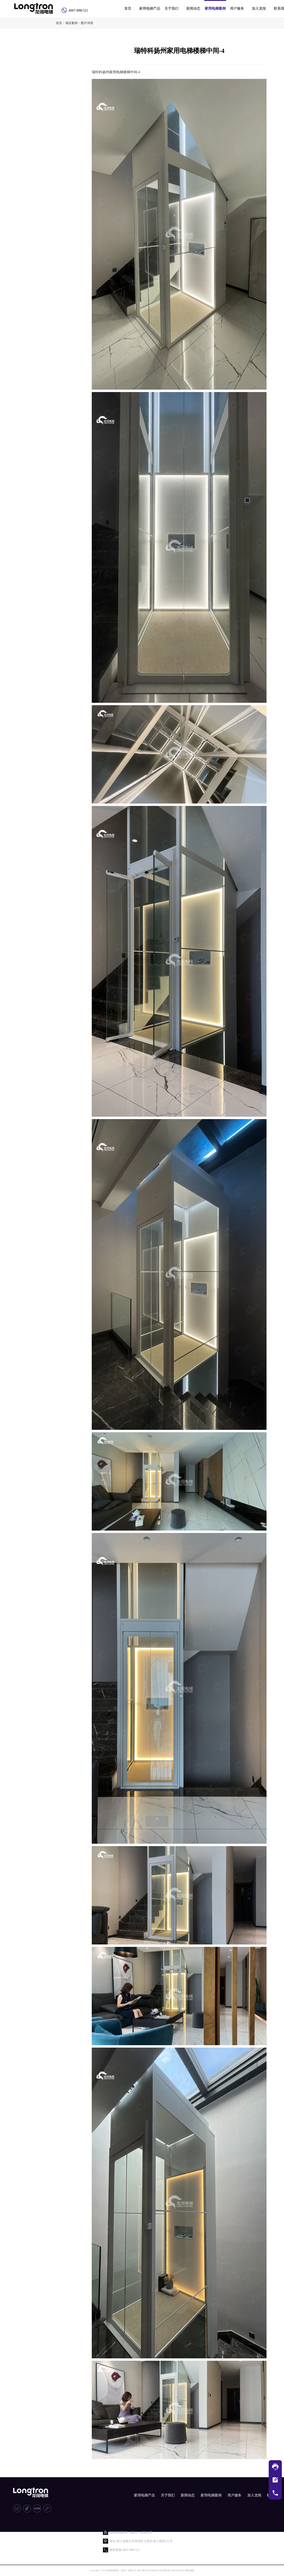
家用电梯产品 (149, 8)
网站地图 (189, 2570)
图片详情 (87, 23)
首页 (127, 8)
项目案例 (71, 23)
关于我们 (171, 8)
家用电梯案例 (215, 8)
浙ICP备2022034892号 (147, 2570)
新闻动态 (193, 8)
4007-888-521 (78, 10)
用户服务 (237, 8)
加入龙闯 (259, 8)
